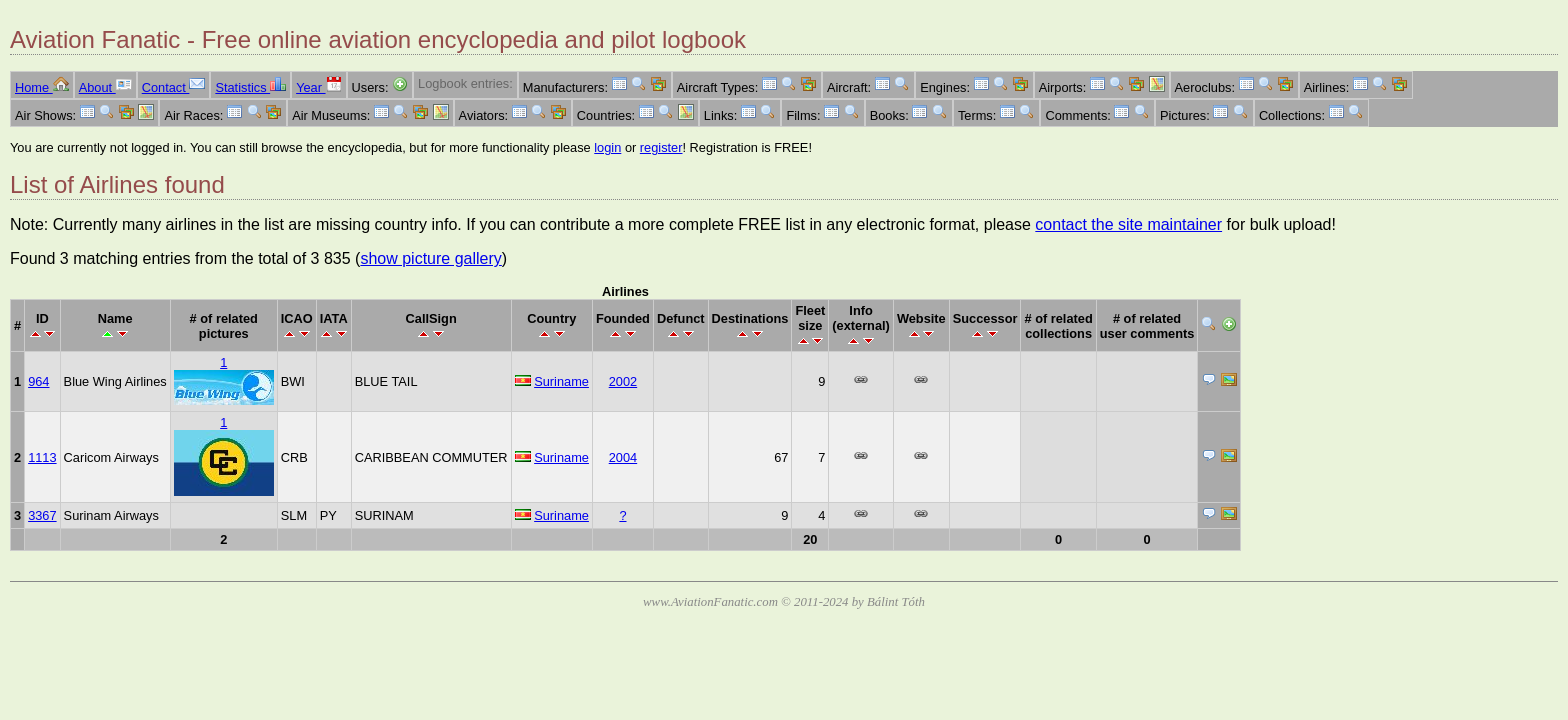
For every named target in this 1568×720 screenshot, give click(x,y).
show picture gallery (430, 258)
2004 (623, 457)
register (661, 147)
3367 (42, 515)
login (607, 147)
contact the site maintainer (1128, 224)
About (105, 87)
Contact (174, 87)
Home (42, 87)
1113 (42, 457)
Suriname (561, 381)
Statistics (250, 87)
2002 (623, 381)
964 (38, 381)
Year (318, 87)
